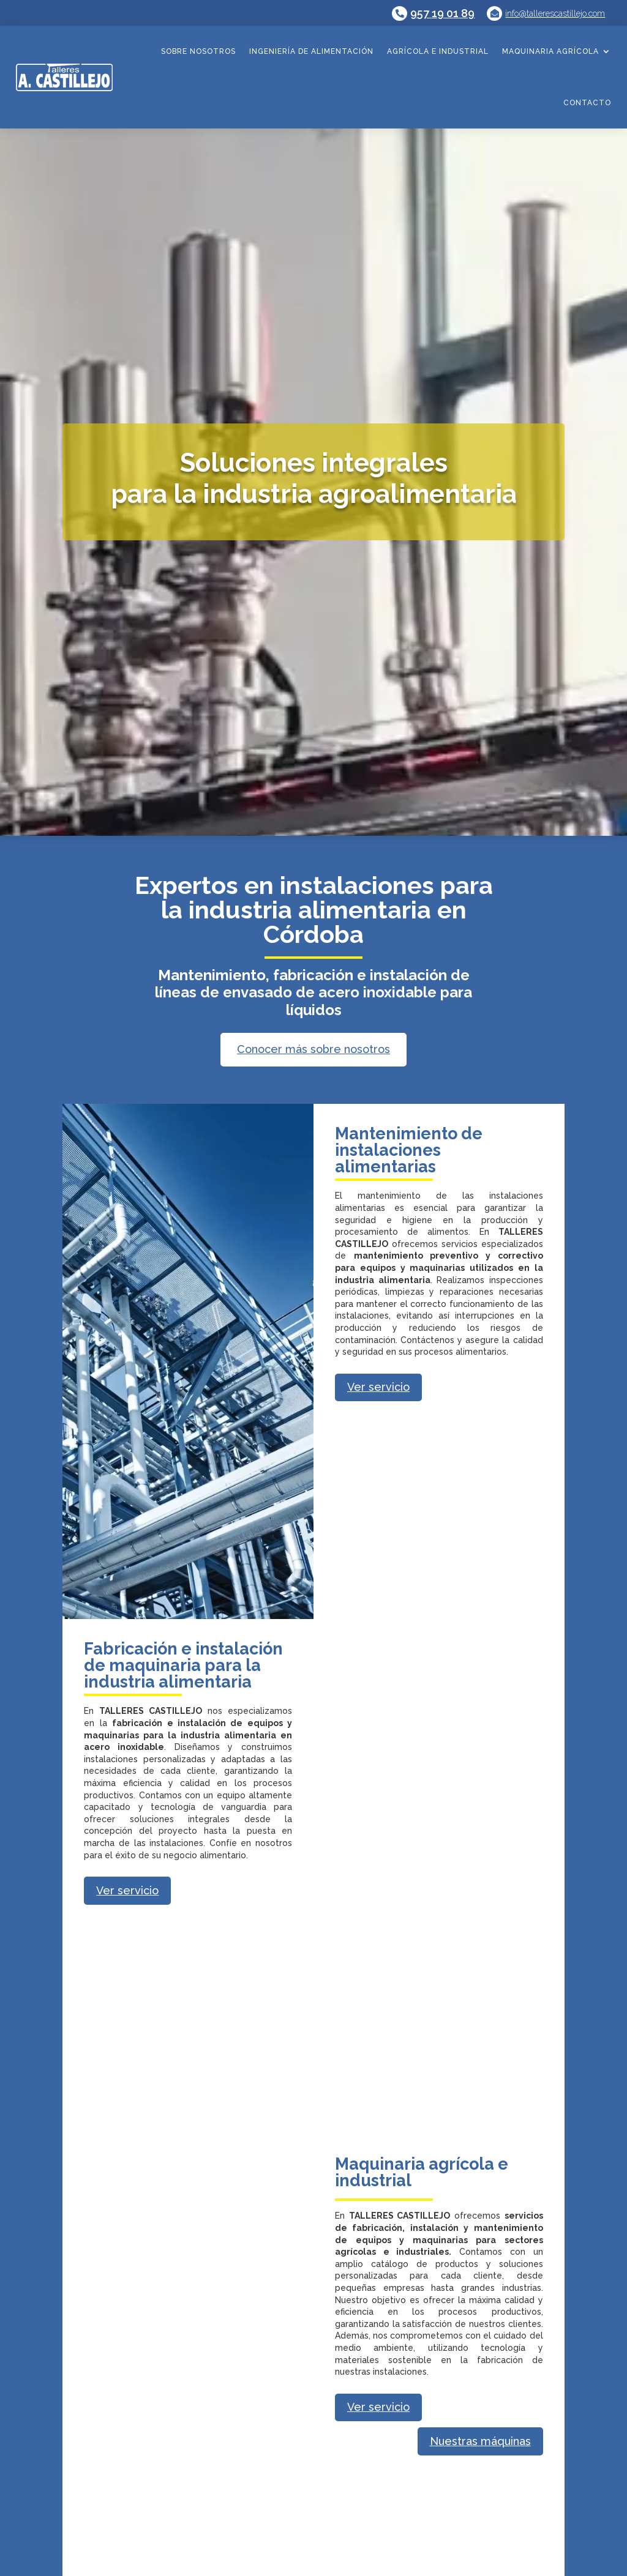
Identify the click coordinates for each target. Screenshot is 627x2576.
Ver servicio (378, 1386)
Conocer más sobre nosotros (313, 1049)
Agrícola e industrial (438, 51)
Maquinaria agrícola (550, 51)
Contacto (587, 103)
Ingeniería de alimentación (311, 51)
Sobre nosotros (198, 51)
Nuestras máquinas (480, 2441)
